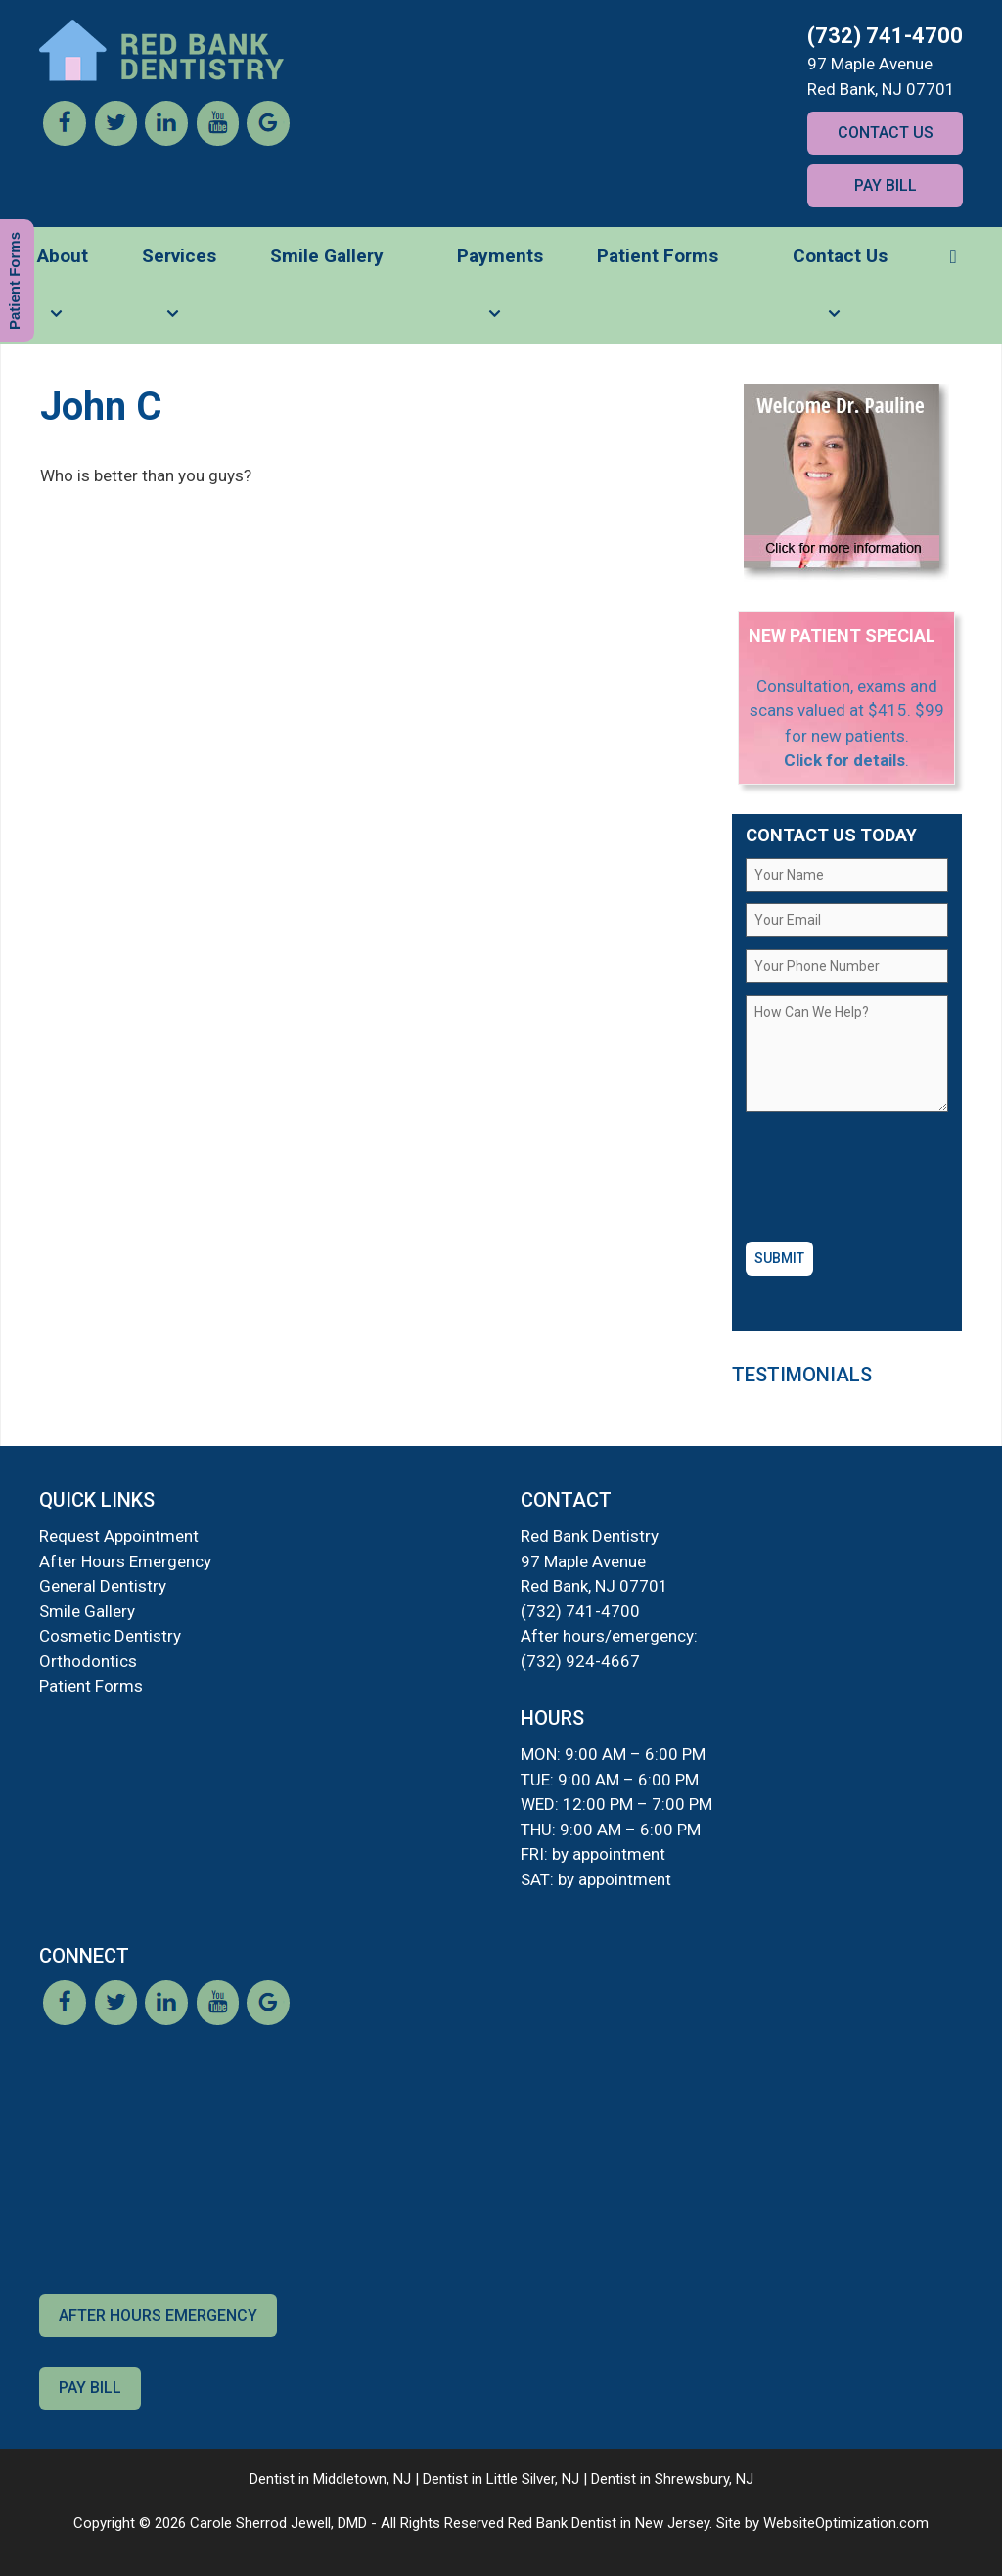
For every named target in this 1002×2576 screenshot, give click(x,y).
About (62, 294)
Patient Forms (657, 256)
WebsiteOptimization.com (846, 2523)
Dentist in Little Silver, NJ (501, 2479)
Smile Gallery (327, 256)
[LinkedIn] (166, 140)
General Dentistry (102, 1586)
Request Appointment (119, 1536)
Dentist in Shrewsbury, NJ (672, 2479)
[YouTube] (217, 140)
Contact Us (886, 132)
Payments (500, 294)
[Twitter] (115, 140)
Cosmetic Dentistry (110, 1636)
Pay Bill (885, 185)
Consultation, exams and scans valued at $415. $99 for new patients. (847, 711)
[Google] (268, 140)
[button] (953, 256)
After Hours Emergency (125, 1561)
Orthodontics (88, 1661)
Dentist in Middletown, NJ (330, 2479)
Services (179, 294)
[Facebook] (64, 140)
